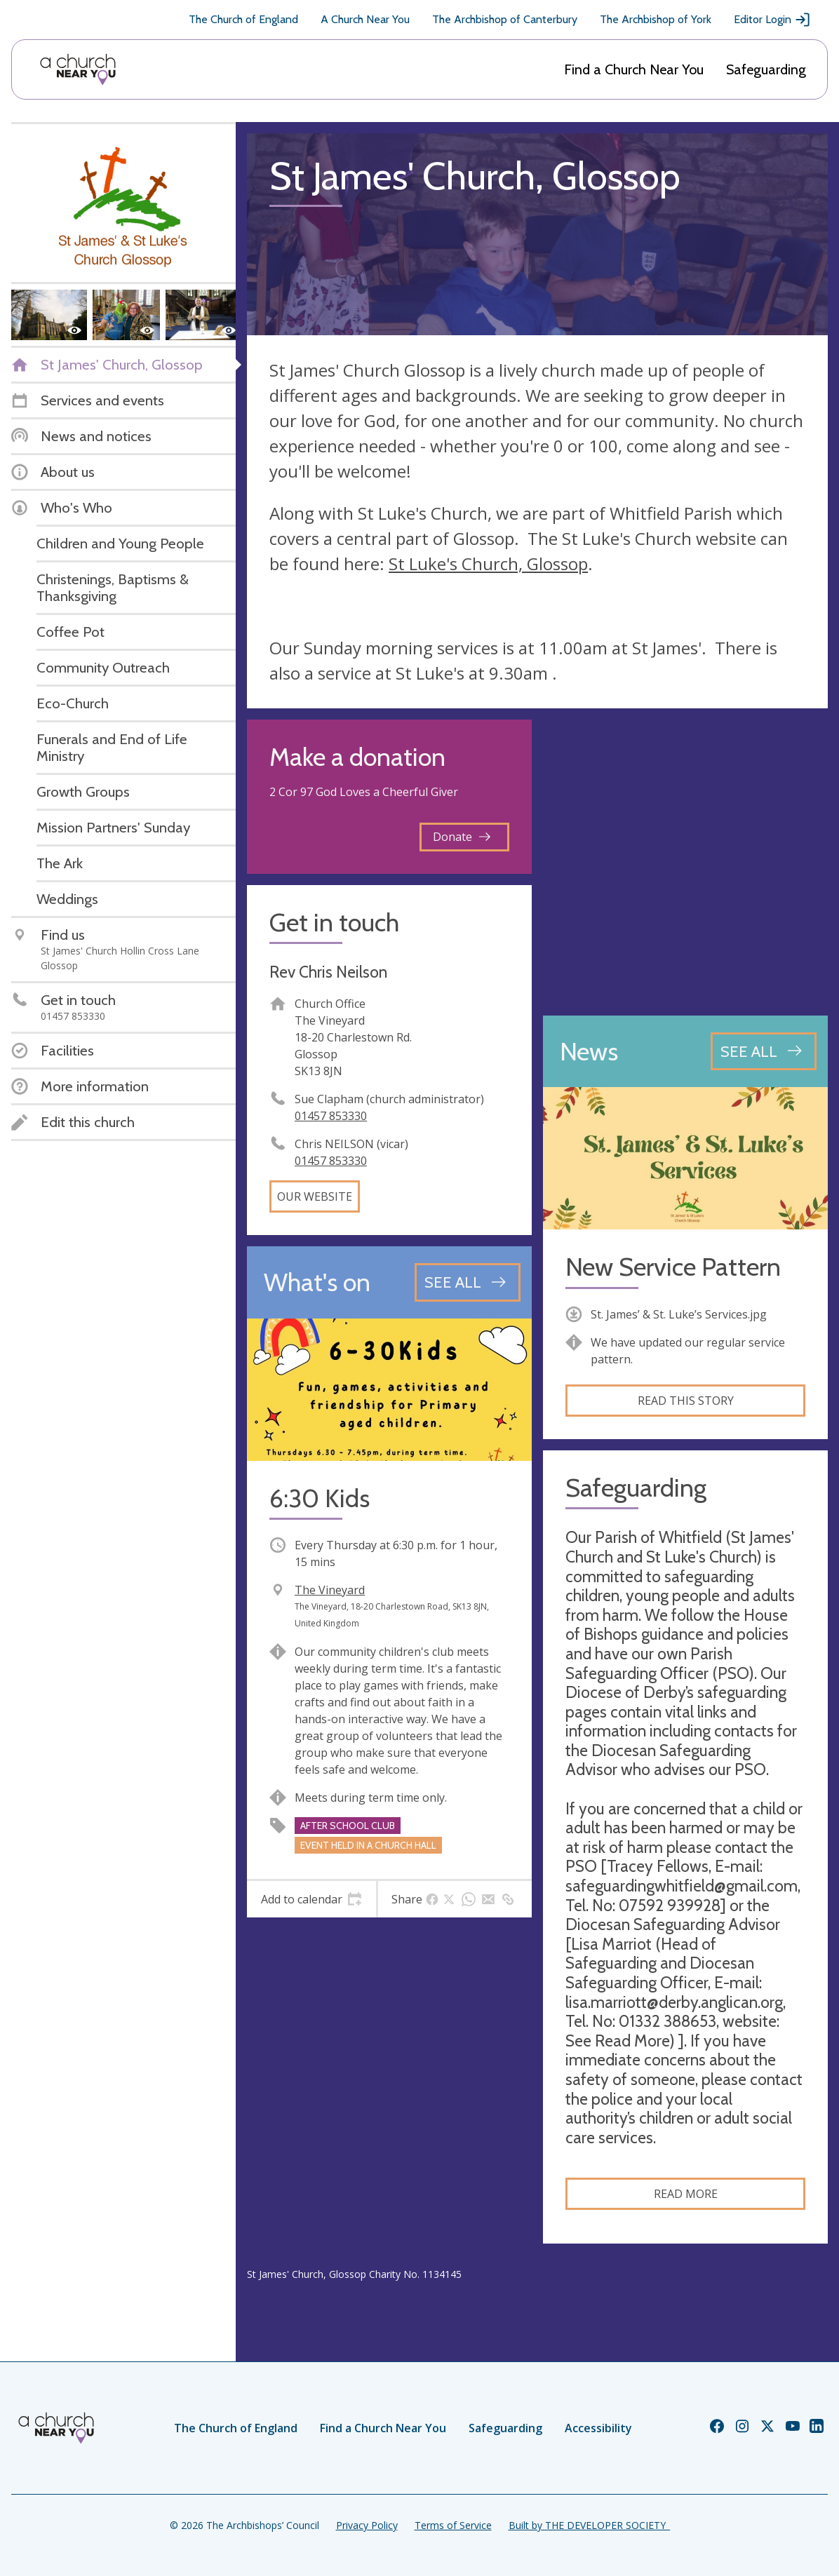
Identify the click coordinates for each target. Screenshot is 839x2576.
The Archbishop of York (655, 19)
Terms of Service (453, 2525)
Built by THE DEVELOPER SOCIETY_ (589, 2525)
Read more (686, 2193)
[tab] (311, 1899)
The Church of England (243, 19)
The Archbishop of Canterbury (504, 19)
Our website (314, 1196)
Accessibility (598, 2428)
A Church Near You (365, 19)
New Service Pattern (673, 1267)
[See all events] (468, 1282)
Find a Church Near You (634, 69)
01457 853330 (331, 1116)
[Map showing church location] (685, 862)
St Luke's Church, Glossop (488, 563)
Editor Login (772, 19)
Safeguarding (766, 69)
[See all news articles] (764, 1051)
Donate (461, 836)
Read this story (686, 1400)
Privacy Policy (367, 2525)
